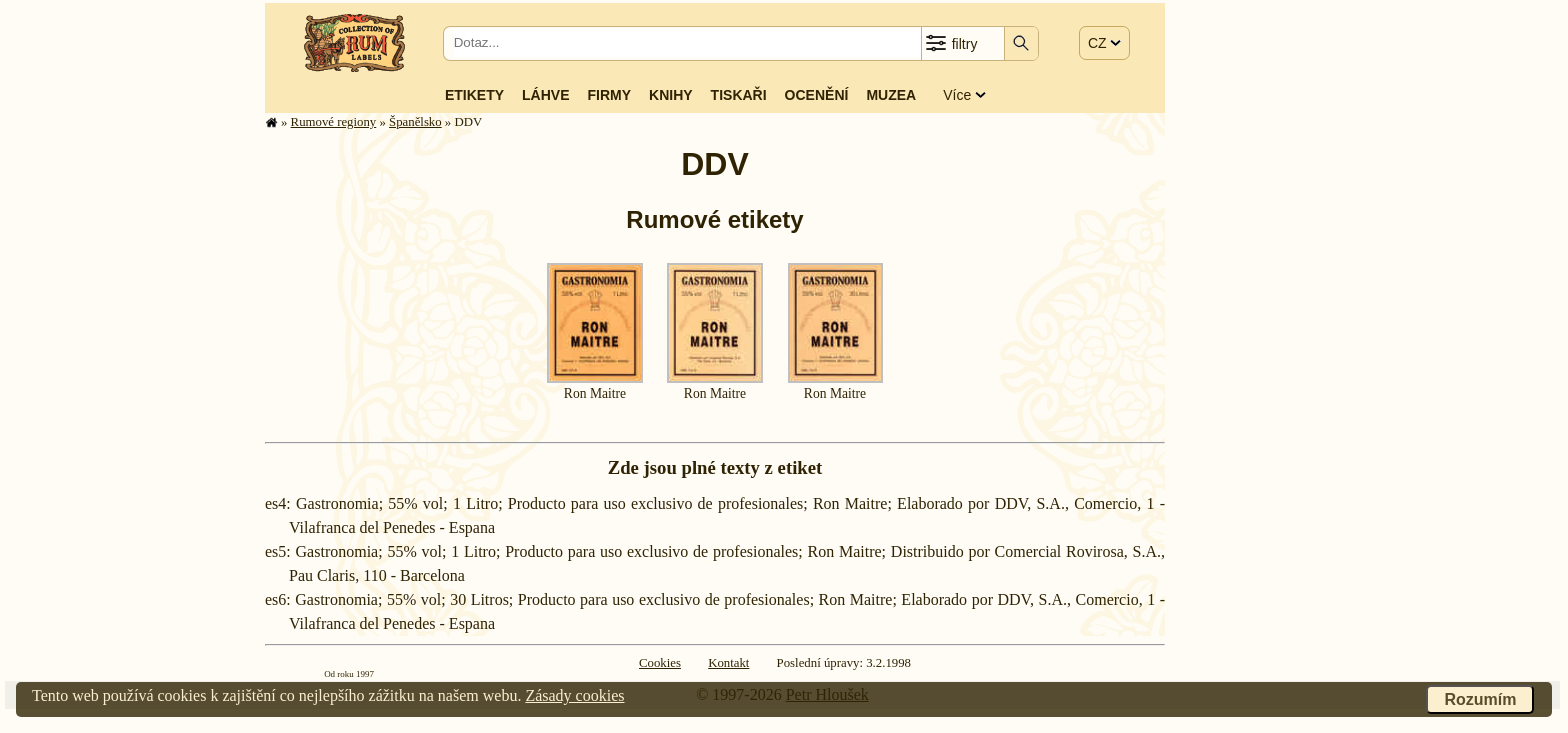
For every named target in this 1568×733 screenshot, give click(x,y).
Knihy (671, 95)
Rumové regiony (334, 122)
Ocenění (817, 95)
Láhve (545, 95)
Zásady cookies (574, 695)
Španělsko (415, 122)
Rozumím (1480, 699)
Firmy (609, 95)
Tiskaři (739, 95)
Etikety (474, 95)
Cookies (660, 663)
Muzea (891, 95)
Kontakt (728, 663)
